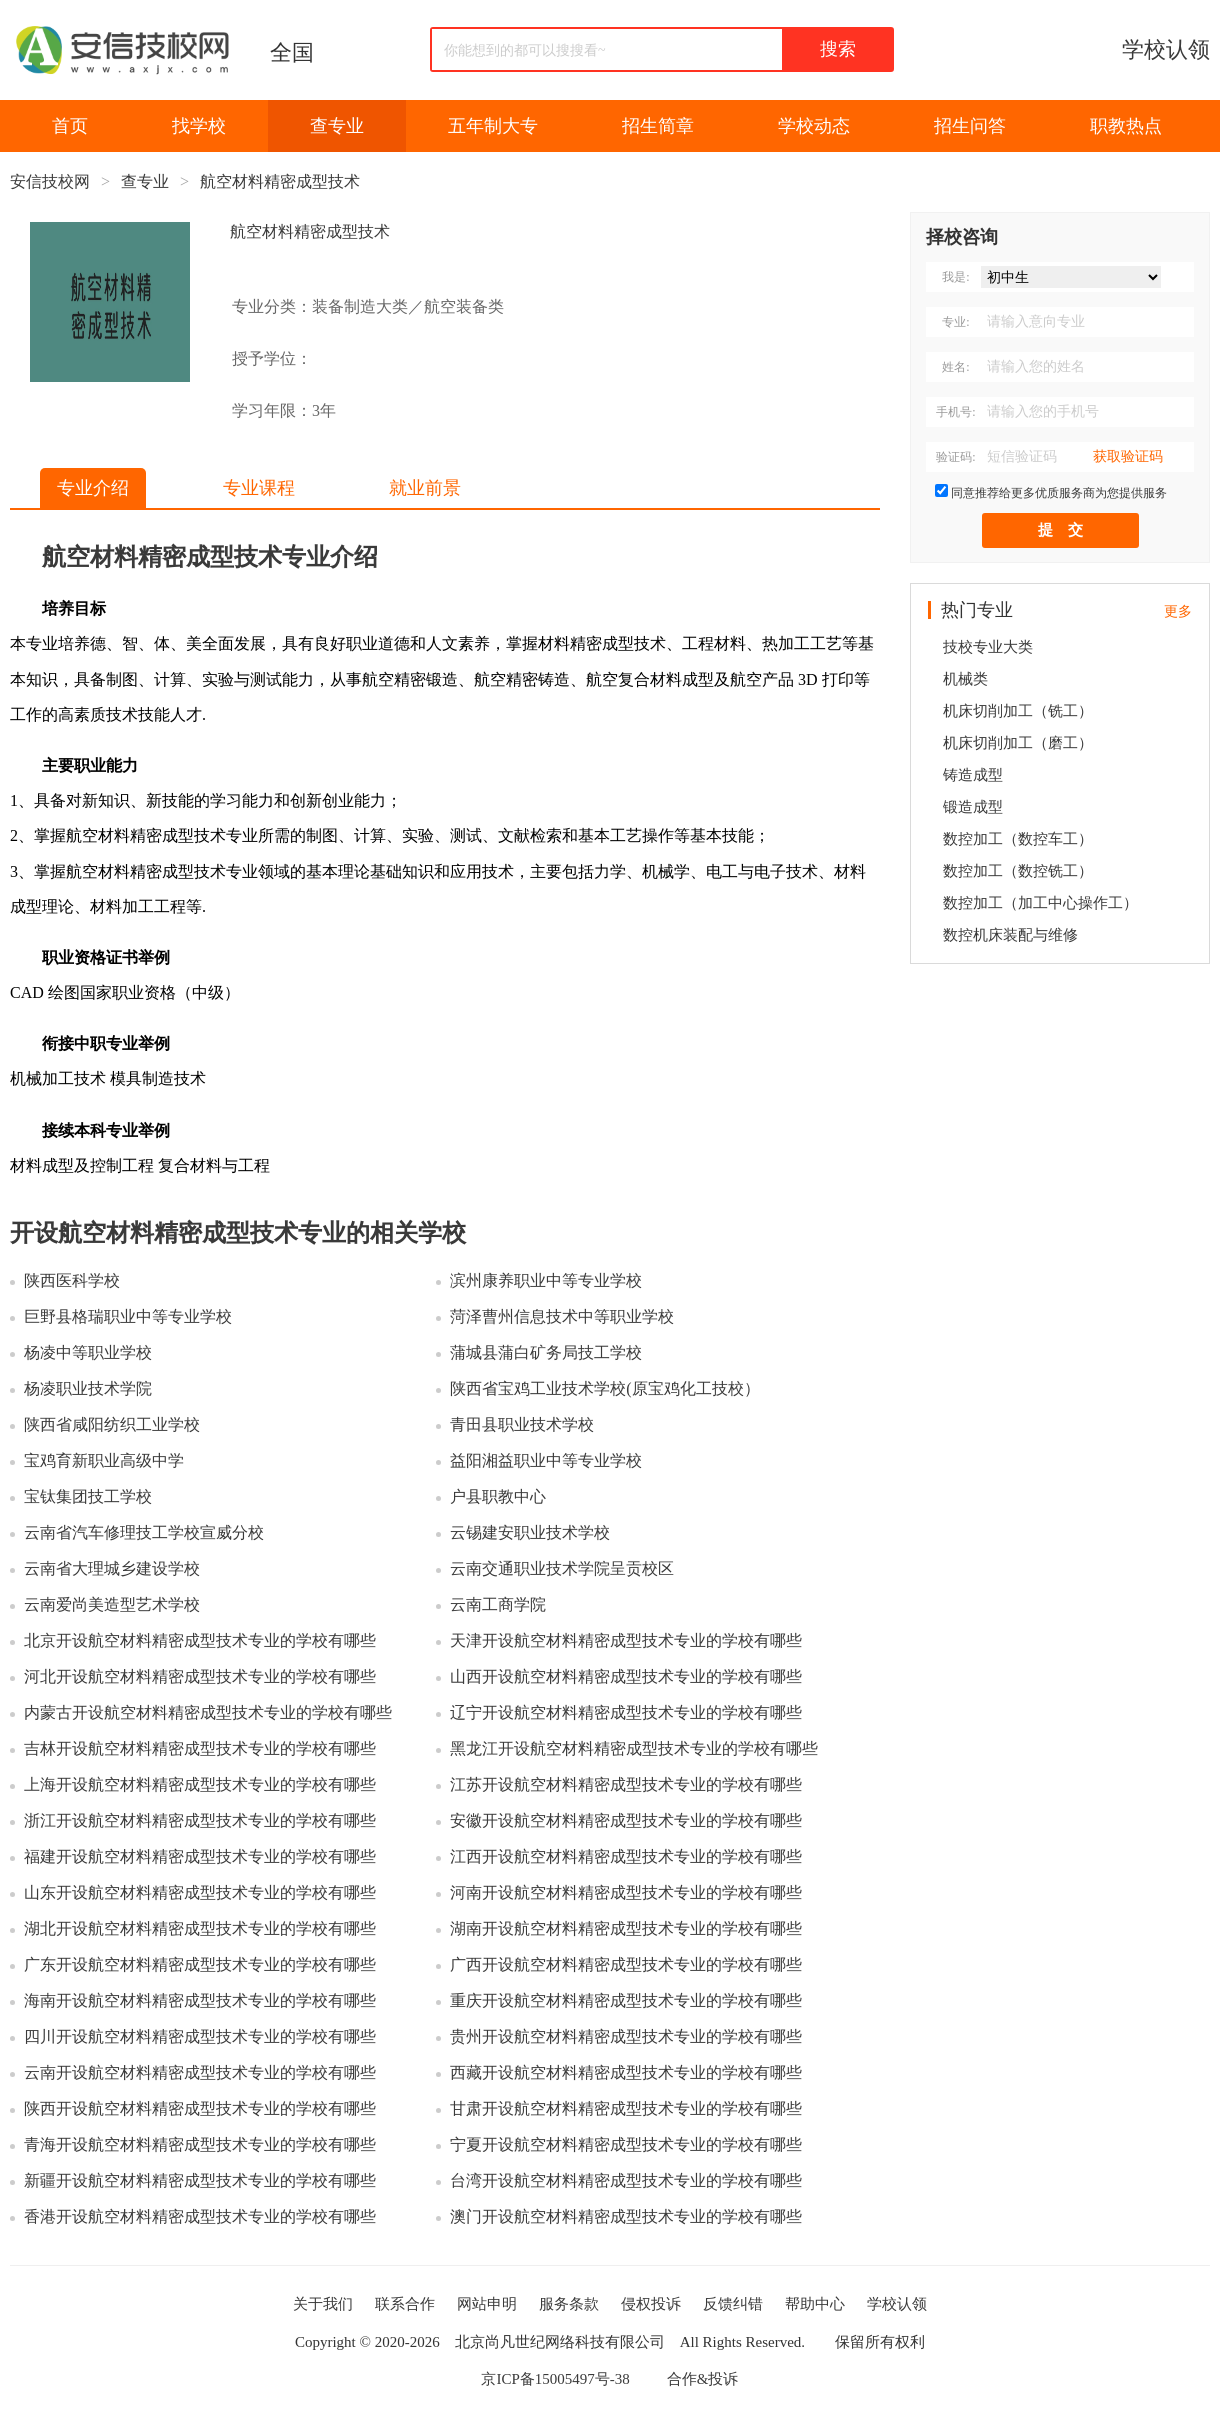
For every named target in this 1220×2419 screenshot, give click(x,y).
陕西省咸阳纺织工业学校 (112, 1424)
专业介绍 (93, 488)
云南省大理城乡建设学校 (112, 1568)
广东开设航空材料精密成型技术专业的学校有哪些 (200, 1964)
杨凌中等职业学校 (88, 1352)
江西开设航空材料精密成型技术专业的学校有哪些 (626, 1856)
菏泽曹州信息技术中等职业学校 (562, 1316)
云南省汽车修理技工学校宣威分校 (144, 1532)
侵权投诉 (651, 2304)
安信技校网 (50, 181)
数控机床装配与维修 (1010, 935)
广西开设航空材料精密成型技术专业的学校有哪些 (626, 1964)
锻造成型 (973, 807)
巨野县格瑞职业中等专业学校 (128, 1316)
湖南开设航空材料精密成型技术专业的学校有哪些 (626, 1928)
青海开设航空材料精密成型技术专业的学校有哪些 (200, 2144)
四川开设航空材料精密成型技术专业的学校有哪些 (200, 2036)
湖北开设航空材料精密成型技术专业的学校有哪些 (200, 1928)
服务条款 (569, 2304)
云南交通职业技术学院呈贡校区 (562, 1568)
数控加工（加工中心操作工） (1040, 903)
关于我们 (323, 2304)
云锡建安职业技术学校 (530, 1532)
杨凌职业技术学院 (88, 1388)
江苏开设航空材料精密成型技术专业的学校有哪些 (626, 1784)
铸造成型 (973, 775)
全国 (292, 52)
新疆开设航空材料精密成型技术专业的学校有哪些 (200, 2180)
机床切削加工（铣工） (1018, 711)
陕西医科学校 (72, 1280)
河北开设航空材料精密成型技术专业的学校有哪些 (200, 1676)
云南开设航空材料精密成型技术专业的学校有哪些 (200, 2072)
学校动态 (814, 126)
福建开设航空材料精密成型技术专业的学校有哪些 (200, 1856)
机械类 (965, 679)
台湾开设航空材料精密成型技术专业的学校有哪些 (626, 2180)
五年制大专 (493, 126)
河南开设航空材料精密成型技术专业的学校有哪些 (626, 1892)
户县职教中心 (498, 1496)
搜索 (838, 49)
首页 (70, 126)
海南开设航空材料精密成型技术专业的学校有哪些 (200, 2000)
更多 (1178, 611)
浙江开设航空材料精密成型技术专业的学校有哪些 (200, 1820)
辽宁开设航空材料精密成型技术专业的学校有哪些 (626, 1712)
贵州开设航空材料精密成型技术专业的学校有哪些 (626, 2036)
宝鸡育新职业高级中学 (104, 1460)
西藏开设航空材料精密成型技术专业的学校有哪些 (626, 2072)
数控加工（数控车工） (1018, 839)
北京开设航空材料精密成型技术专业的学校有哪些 (200, 1640)
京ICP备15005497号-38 (555, 2379)
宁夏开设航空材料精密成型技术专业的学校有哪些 (626, 2144)
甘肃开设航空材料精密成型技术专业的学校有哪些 (626, 2108)
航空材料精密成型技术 (280, 181)
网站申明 (487, 2304)
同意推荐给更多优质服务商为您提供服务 (1059, 493)
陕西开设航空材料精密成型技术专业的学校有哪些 (200, 2108)
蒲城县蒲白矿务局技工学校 (546, 1352)
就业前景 (425, 488)
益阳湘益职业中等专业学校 (546, 1460)
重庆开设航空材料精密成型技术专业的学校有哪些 (626, 2000)
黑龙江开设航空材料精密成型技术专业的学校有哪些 (634, 1748)
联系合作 (405, 2304)
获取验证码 (1128, 456)
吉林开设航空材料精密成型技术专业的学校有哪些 (200, 1748)
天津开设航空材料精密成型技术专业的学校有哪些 (626, 1640)
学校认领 (1166, 49)
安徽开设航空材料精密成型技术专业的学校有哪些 (626, 1820)
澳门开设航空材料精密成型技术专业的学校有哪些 (626, 2216)
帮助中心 (815, 2304)
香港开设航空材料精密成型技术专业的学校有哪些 (200, 2216)
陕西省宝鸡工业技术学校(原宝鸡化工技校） (604, 1388)
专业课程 (259, 488)
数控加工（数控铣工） (1018, 871)
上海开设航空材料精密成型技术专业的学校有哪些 (200, 1784)
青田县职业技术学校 (522, 1424)
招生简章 (658, 126)
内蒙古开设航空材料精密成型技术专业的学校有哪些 (208, 1712)
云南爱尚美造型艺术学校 (112, 1604)
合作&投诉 (703, 2379)
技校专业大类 (988, 647)
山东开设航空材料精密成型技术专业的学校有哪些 (200, 1892)
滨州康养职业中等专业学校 (546, 1280)
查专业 (337, 126)
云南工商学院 (498, 1604)
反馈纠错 (733, 2304)
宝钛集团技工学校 (88, 1496)
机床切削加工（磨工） (1018, 743)
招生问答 (970, 126)
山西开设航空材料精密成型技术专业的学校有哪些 (626, 1676)
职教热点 (1126, 126)
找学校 (199, 126)
